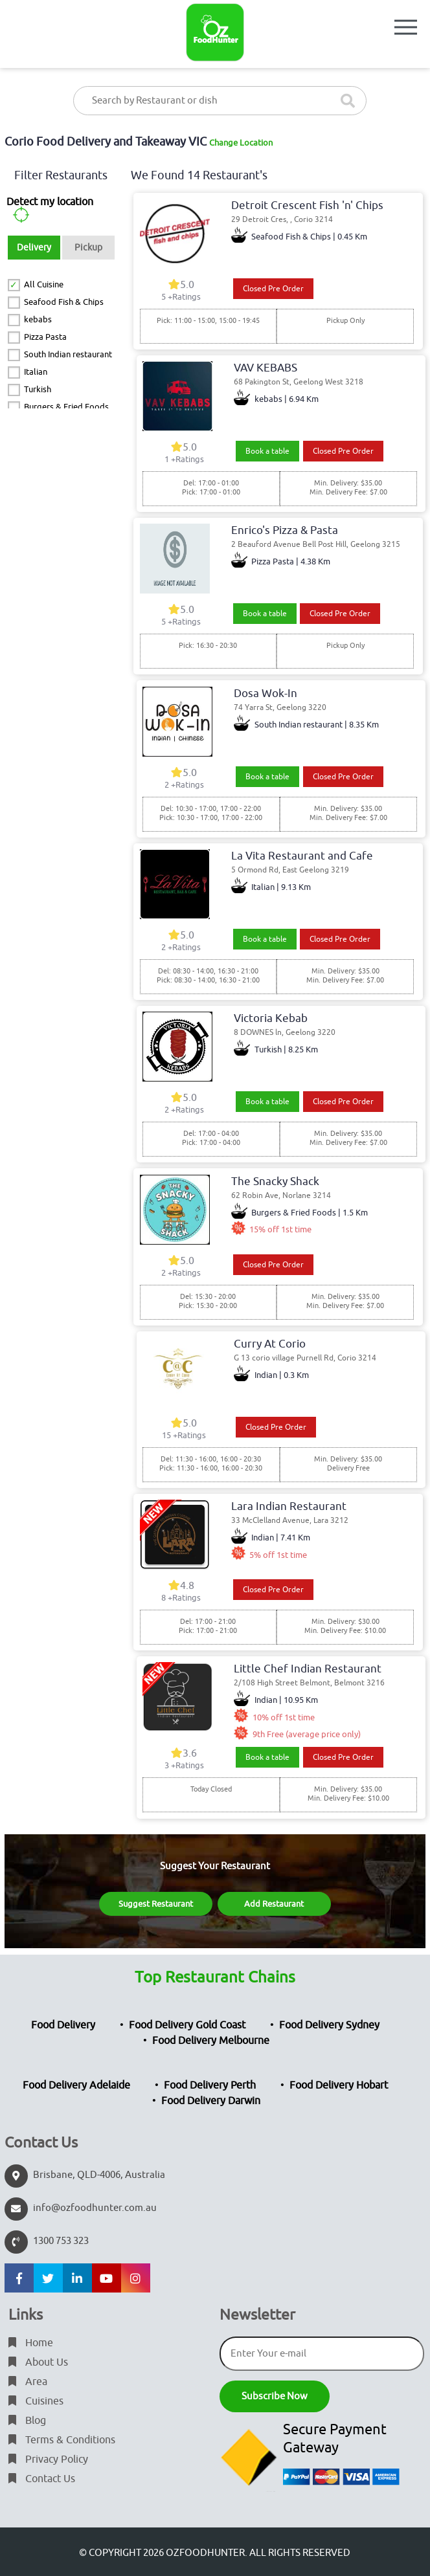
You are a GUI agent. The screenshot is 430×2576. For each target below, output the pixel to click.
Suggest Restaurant (156, 1903)
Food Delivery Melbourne (210, 2040)
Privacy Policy (48, 2459)
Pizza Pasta (45, 336)
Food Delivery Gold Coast (187, 2025)
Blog (27, 2420)
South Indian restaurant (68, 354)
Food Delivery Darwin (210, 2100)
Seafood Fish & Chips (64, 301)
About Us (38, 2362)
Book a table (267, 451)
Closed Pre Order (273, 288)
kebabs (38, 319)
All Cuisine (43, 284)
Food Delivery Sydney (329, 2025)
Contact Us (41, 2478)
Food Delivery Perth (210, 2085)
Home (30, 2343)
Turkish (37, 389)
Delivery (34, 247)
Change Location (241, 142)
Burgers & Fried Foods (66, 406)
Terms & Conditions (61, 2440)
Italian (35, 371)
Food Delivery (63, 2025)
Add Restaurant (274, 1903)
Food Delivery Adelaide (76, 2085)
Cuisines (35, 2401)
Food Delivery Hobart (338, 2085)
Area (27, 2381)
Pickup (88, 247)
